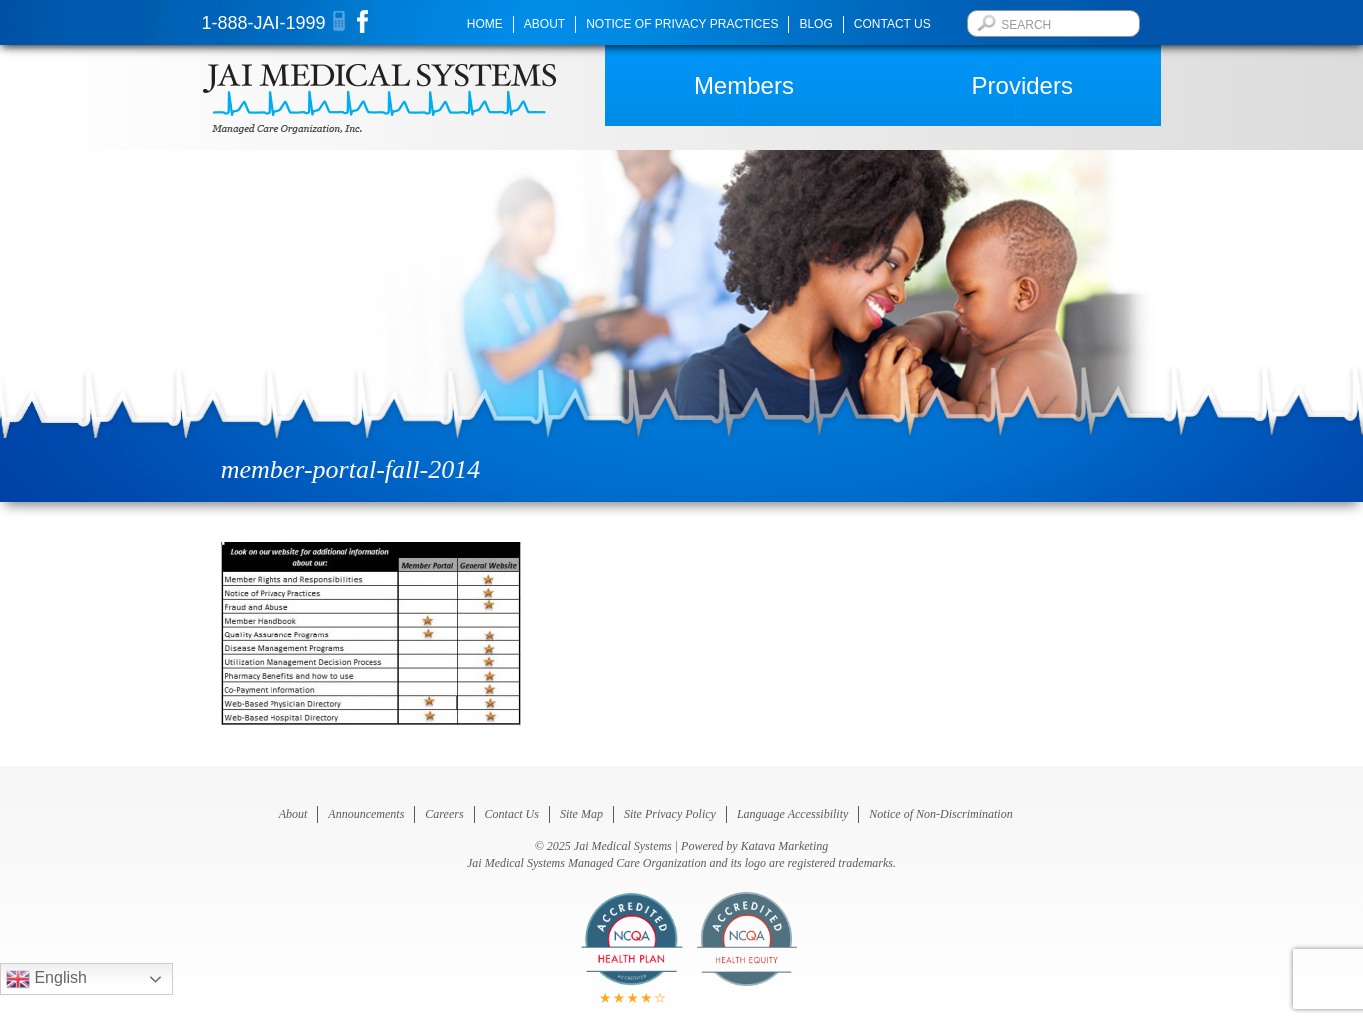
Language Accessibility (792, 814)
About (544, 24)
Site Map (581, 814)
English (46, 979)
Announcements (366, 814)
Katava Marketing (785, 846)
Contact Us (892, 24)
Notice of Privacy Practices (682, 24)
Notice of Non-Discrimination (940, 814)
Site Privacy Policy (670, 814)
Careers (444, 814)
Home (485, 24)
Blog (815, 24)
